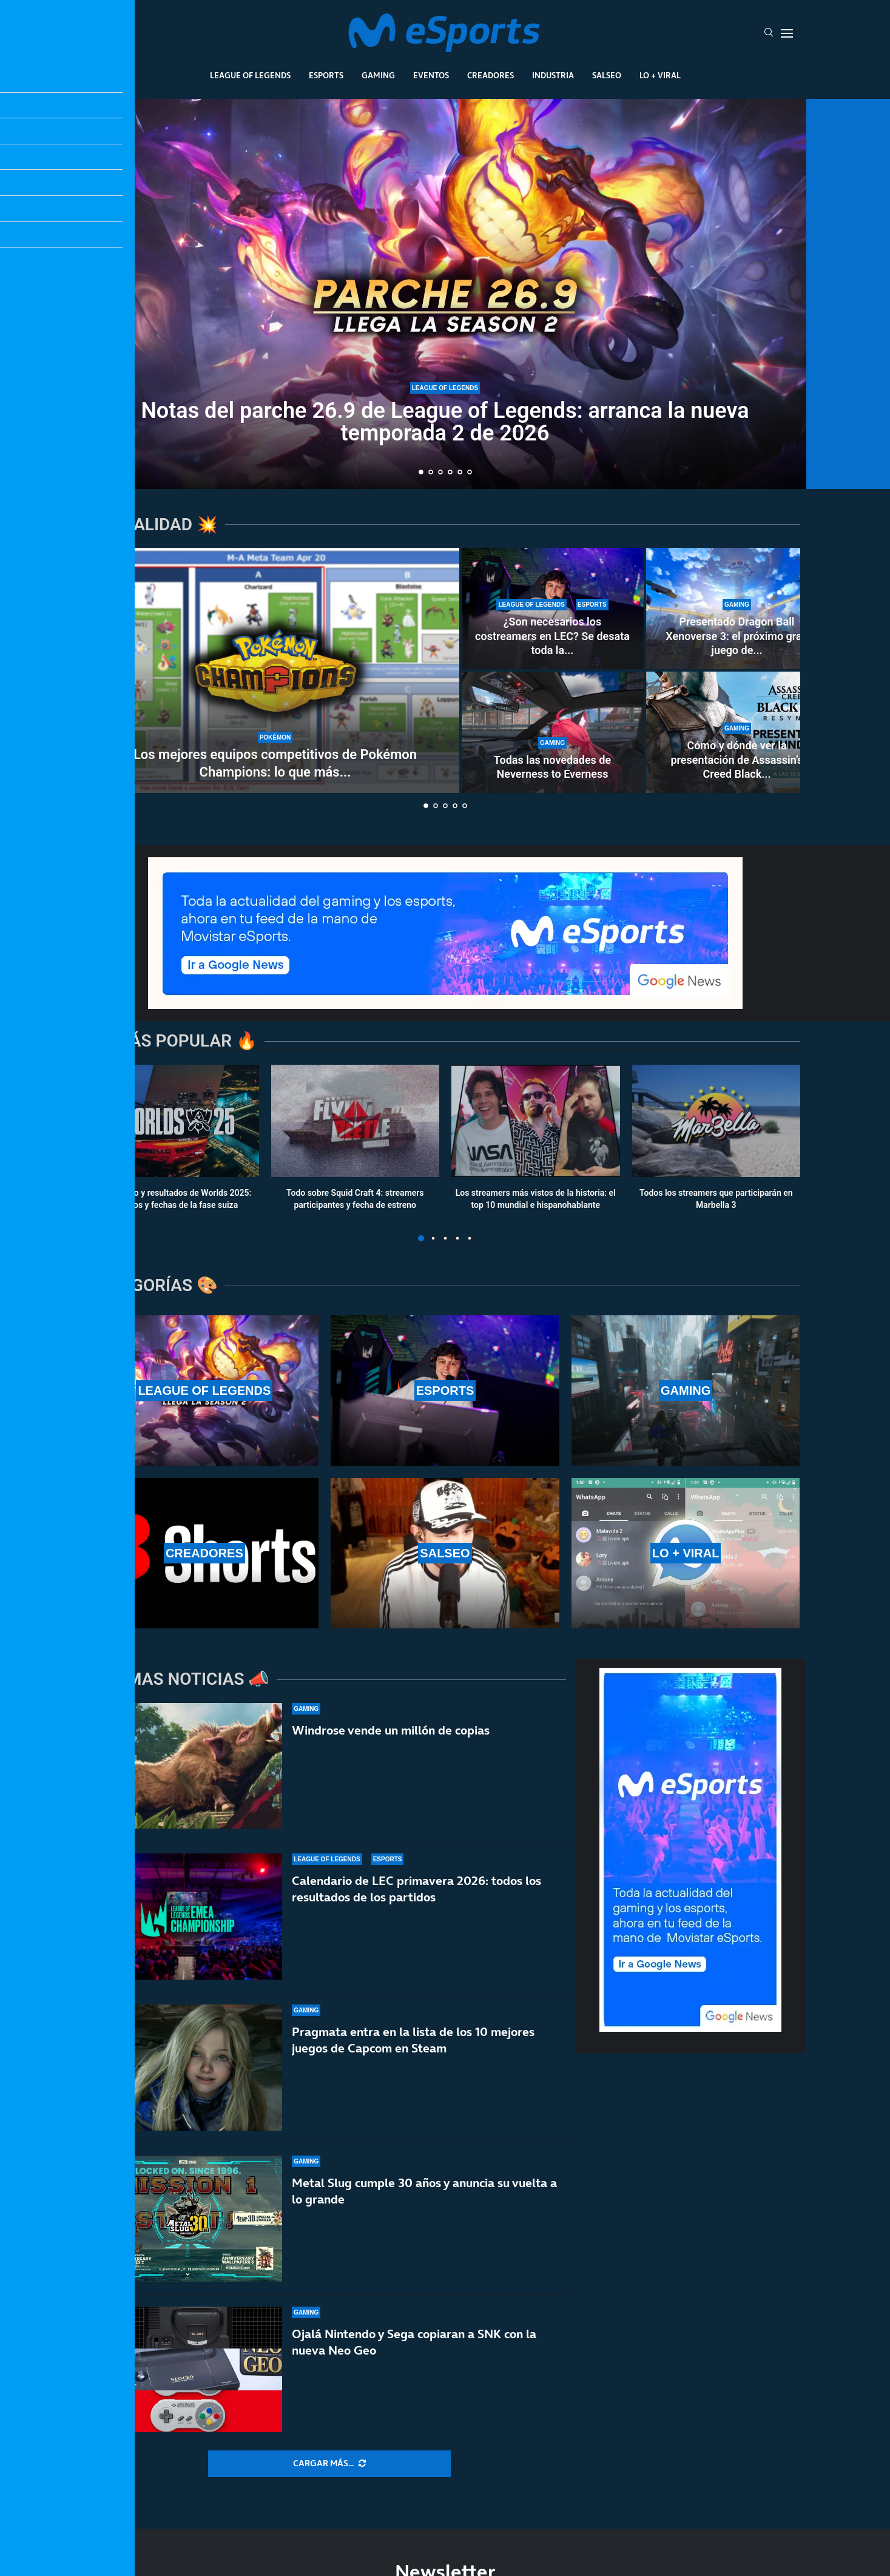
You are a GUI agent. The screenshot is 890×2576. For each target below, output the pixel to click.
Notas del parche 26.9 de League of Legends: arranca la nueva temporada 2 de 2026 (445, 422)
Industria (553, 75)
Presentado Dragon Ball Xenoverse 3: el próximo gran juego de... (737, 635)
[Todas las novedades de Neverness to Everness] (553, 732)
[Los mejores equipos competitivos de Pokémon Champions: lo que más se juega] (275, 670)
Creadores (490, 75)
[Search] (769, 33)
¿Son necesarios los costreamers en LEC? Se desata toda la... (552, 635)
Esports (326, 75)
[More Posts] (329, 2463)
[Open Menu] (787, 33)
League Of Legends (250, 75)
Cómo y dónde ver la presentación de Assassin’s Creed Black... (736, 759)
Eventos (431, 75)
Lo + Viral (660, 75)
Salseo (606, 75)
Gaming (378, 75)
